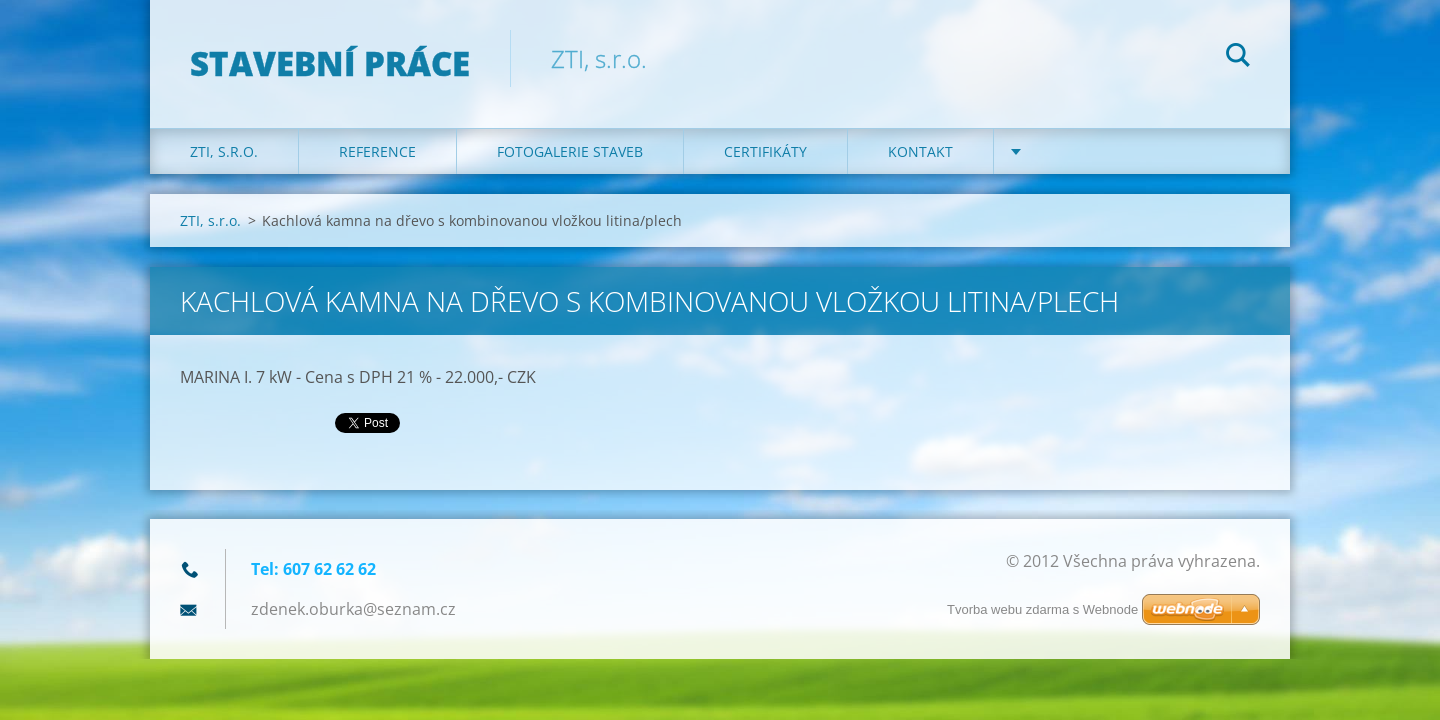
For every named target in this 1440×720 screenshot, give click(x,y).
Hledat (1238, 58)
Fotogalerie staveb (570, 151)
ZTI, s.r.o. (224, 151)
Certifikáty (765, 151)
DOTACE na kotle (1097, 151)
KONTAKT (920, 151)
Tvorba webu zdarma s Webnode (1042, 609)
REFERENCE (377, 151)
